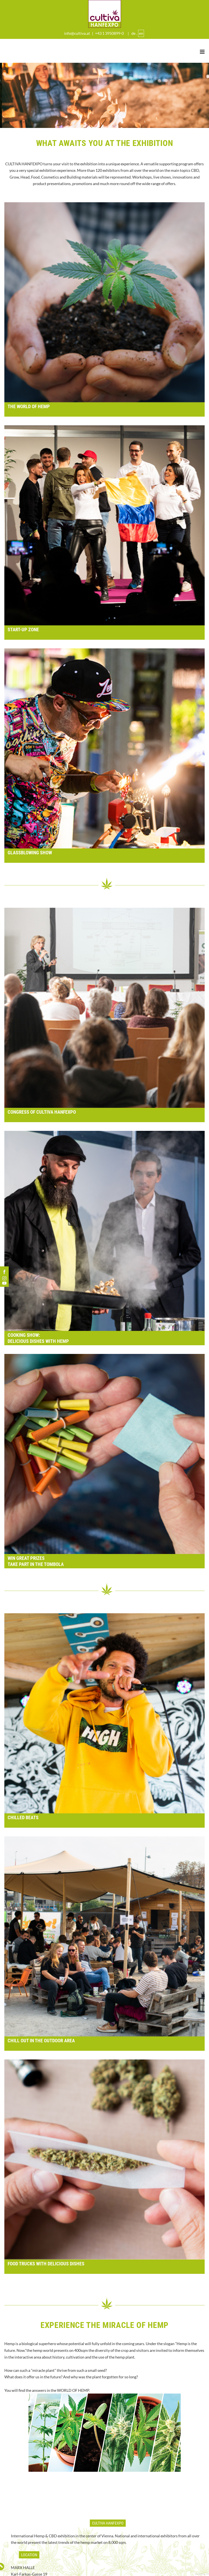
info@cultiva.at (77, 33)
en (141, 33)
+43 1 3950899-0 (109, 33)
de (133, 33)
